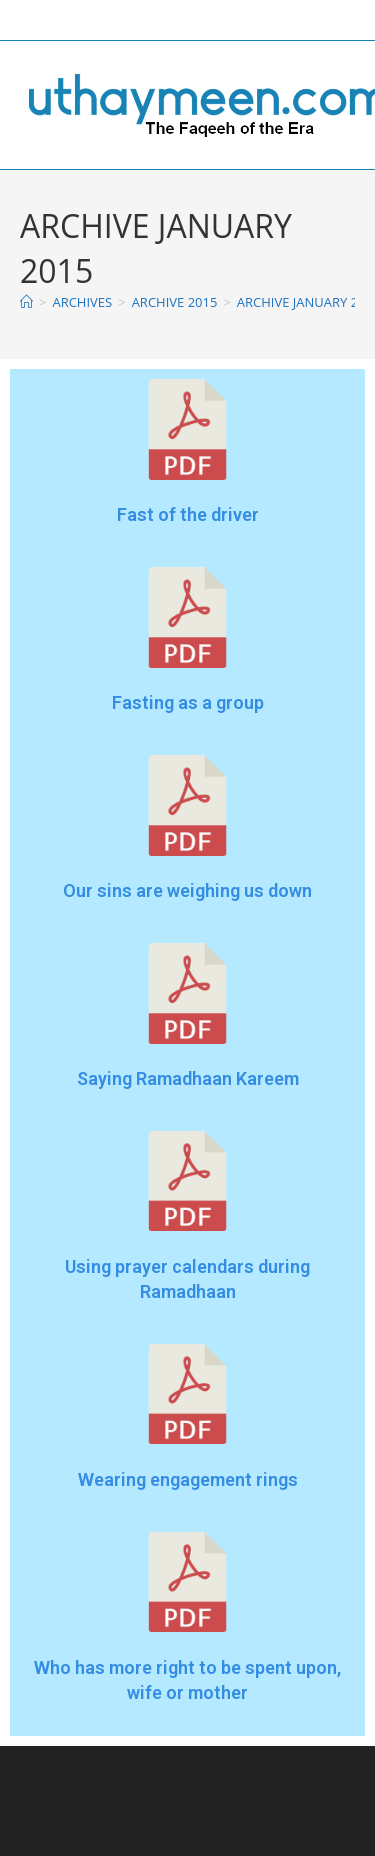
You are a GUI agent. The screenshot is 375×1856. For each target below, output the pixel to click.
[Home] (26, 302)
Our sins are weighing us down (187, 890)
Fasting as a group (188, 702)
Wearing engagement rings (188, 1479)
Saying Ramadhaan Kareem (188, 1078)
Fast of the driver (188, 514)
